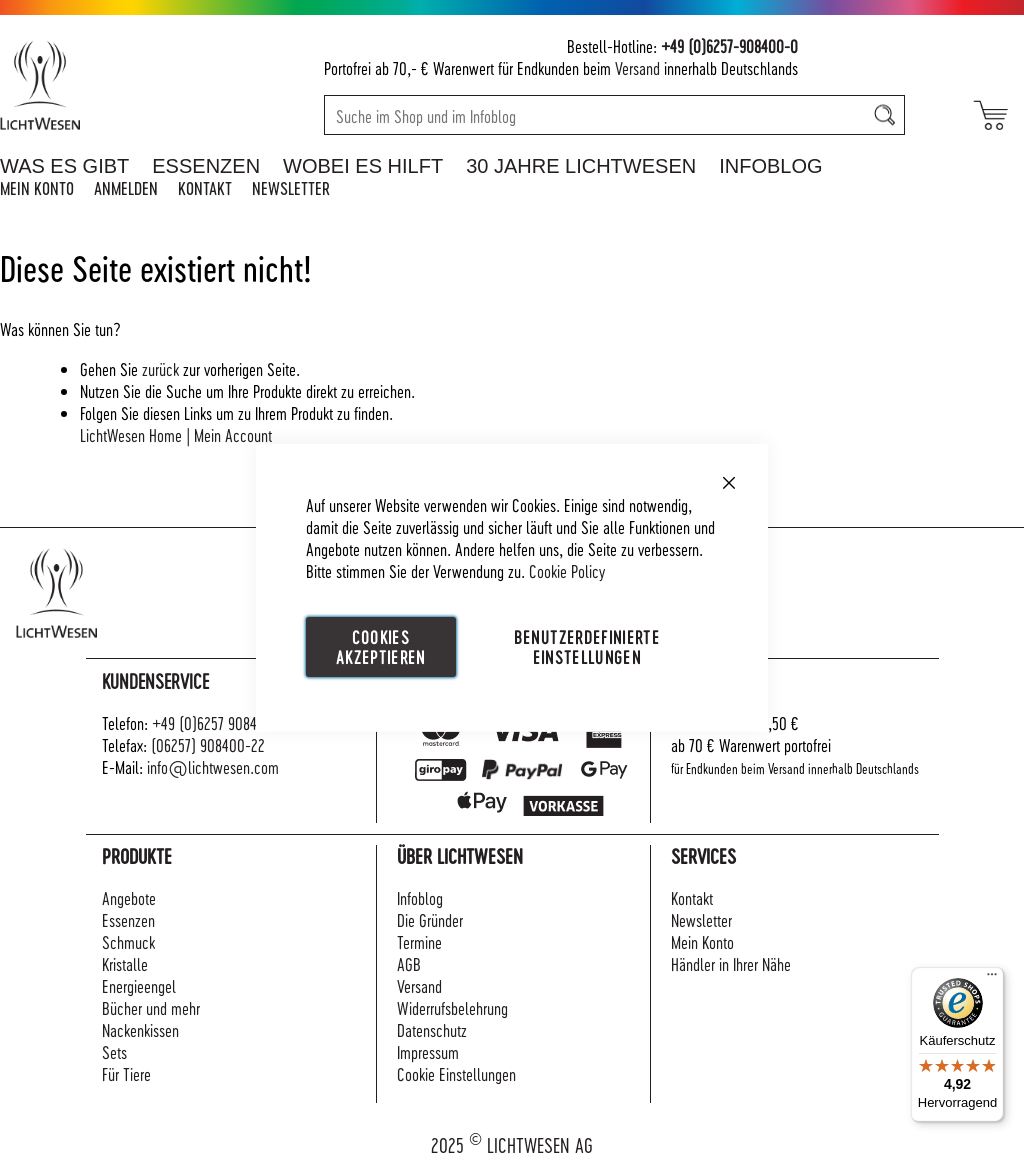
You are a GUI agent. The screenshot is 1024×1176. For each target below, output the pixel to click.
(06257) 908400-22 (208, 744)
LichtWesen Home (131, 434)
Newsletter (291, 187)
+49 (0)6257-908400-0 (729, 45)
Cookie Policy (567, 570)
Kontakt (205, 187)
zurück (160, 368)
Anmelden (126, 187)
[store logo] (102, 85)
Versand (637, 67)
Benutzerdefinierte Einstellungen (587, 646)
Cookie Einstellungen (456, 1073)
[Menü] (992, 979)
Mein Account (233, 434)
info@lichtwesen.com (213, 766)
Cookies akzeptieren (381, 646)
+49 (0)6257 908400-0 (219, 722)
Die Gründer (430, 919)
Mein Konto (37, 187)
